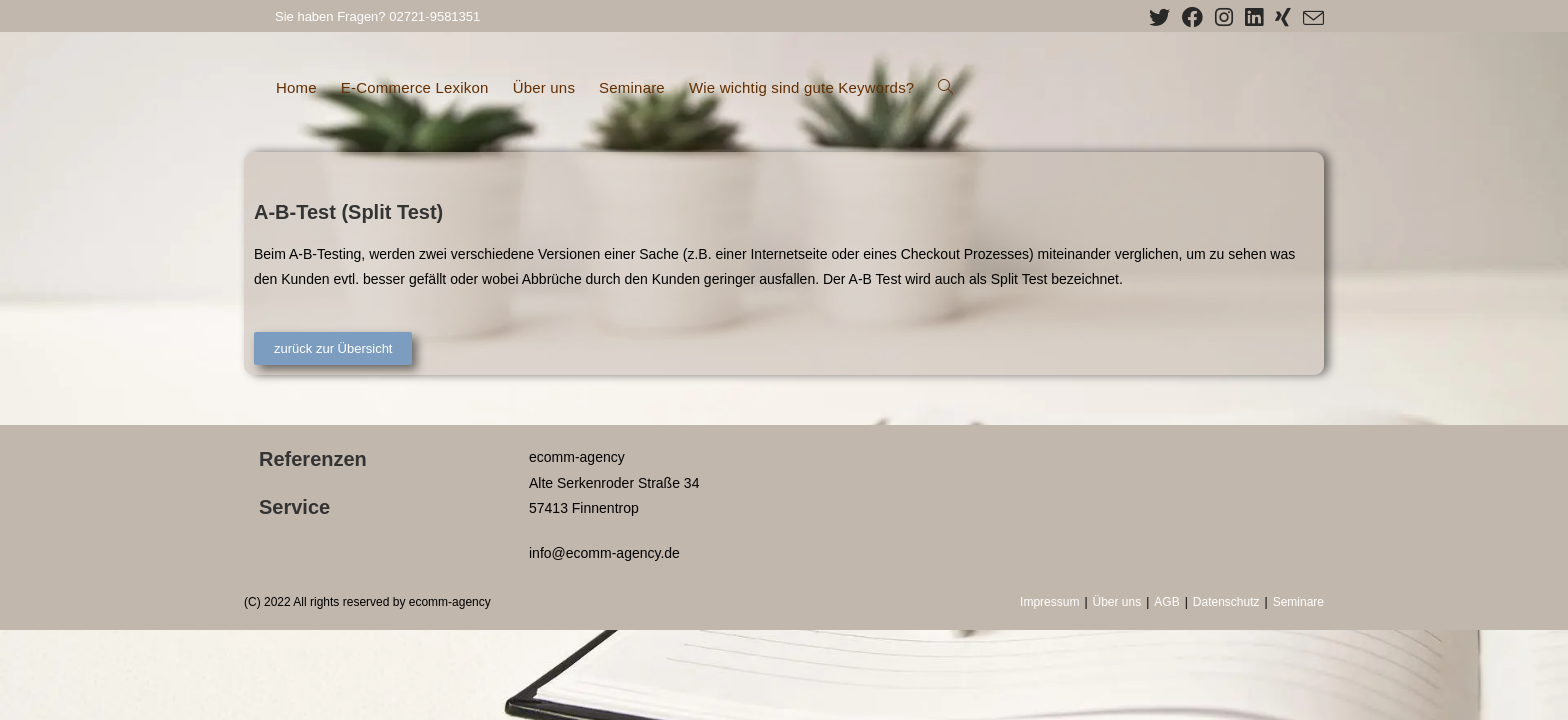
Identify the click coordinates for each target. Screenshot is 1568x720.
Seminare (1298, 602)
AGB (1166, 602)
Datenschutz (1226, 602)
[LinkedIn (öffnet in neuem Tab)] (1254, 17)
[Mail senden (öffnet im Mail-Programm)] (1310, 18)
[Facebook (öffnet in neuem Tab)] (1192, 17)
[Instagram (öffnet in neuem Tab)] (1224, 17)
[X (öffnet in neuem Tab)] (1159, 17)
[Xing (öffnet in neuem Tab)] (1283, 17)
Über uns (1117, 602)
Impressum (1049, 602)
